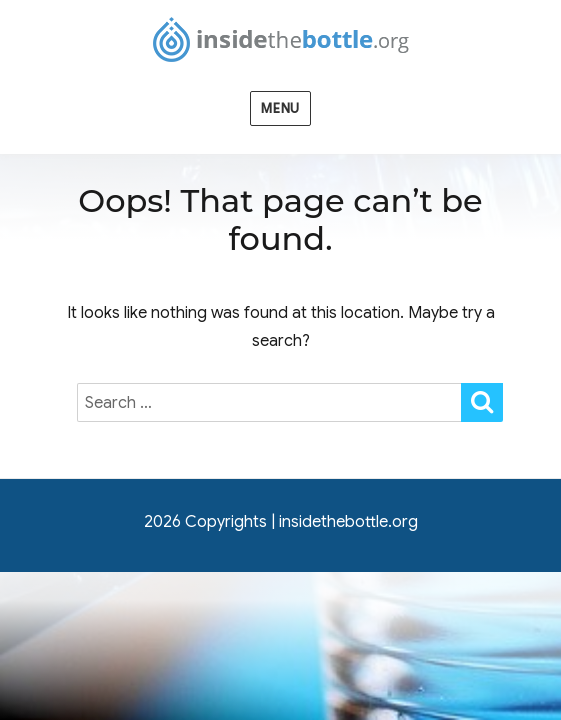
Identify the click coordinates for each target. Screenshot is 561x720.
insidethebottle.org (348, 522)
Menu (280, 108)
